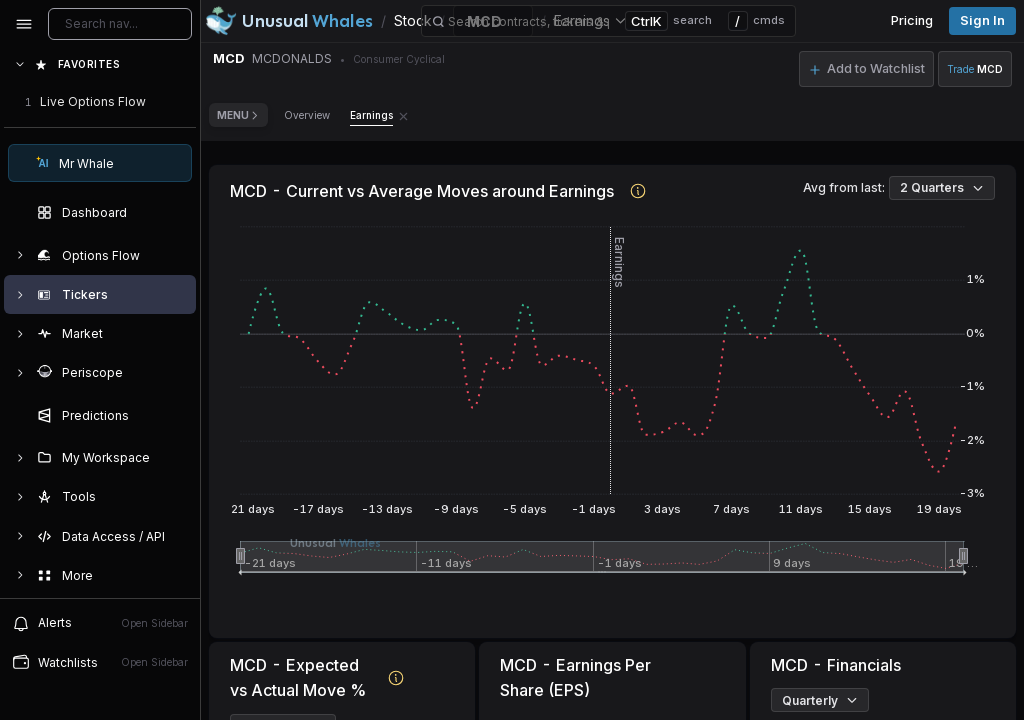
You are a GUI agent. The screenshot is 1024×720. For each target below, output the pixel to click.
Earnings (371, 115)
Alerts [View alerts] (100, 623)
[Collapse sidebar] (24, 24)
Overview (307, 115)
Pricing (912, 20)
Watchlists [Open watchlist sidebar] (100, 662)
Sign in (982, 20)
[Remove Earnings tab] (403, 115)
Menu (238, 115)
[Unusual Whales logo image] (289, 21)
